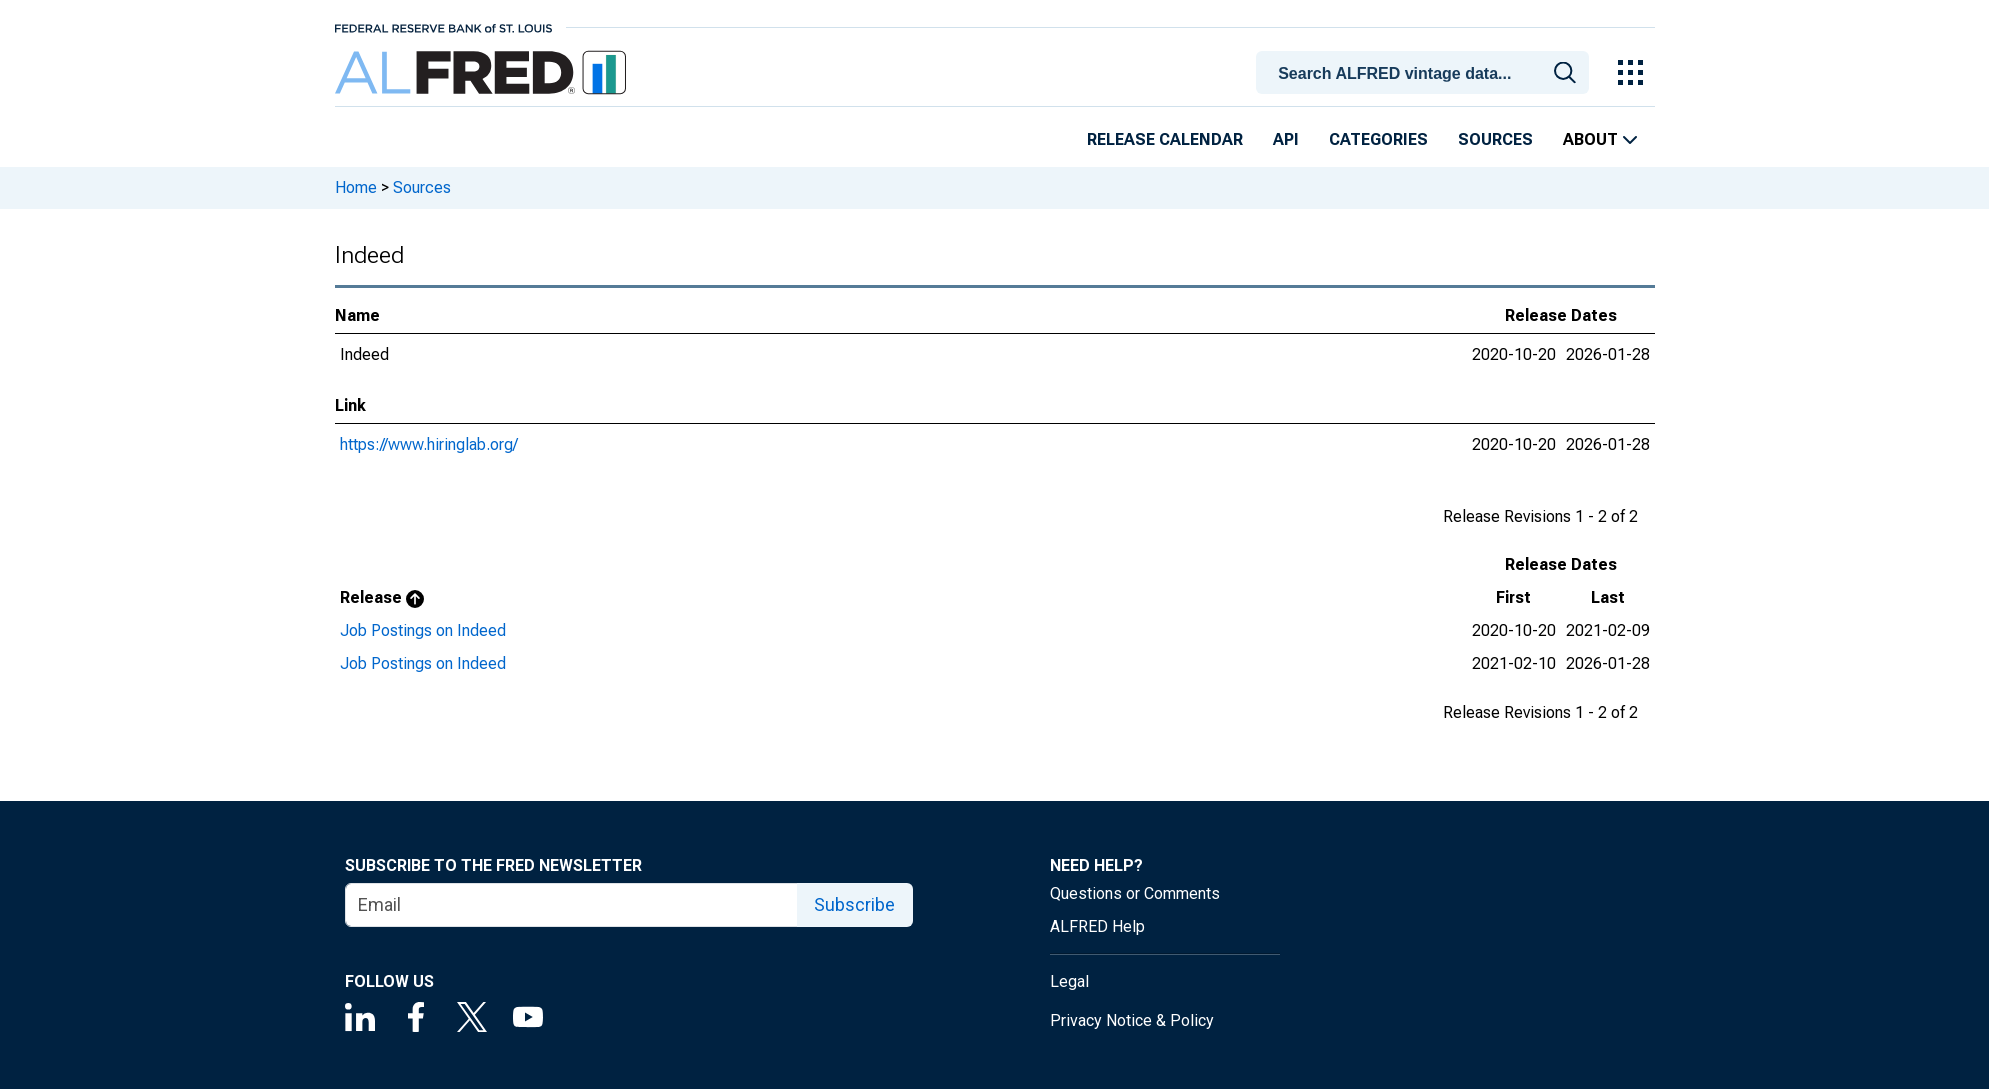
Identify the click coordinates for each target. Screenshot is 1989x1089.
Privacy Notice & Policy (1132, 1020)
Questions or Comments (1135, 893)
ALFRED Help (1097, 926)
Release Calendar (1165, 139)
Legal (1069, 981)
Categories (1378, 139)
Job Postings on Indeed (423, 630)
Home (356, 187)
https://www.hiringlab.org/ (429, 444)
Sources (1495, 139)
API (1286, 139)
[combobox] (1425, 71)
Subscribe (854, 904)
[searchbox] (1425, 74)
